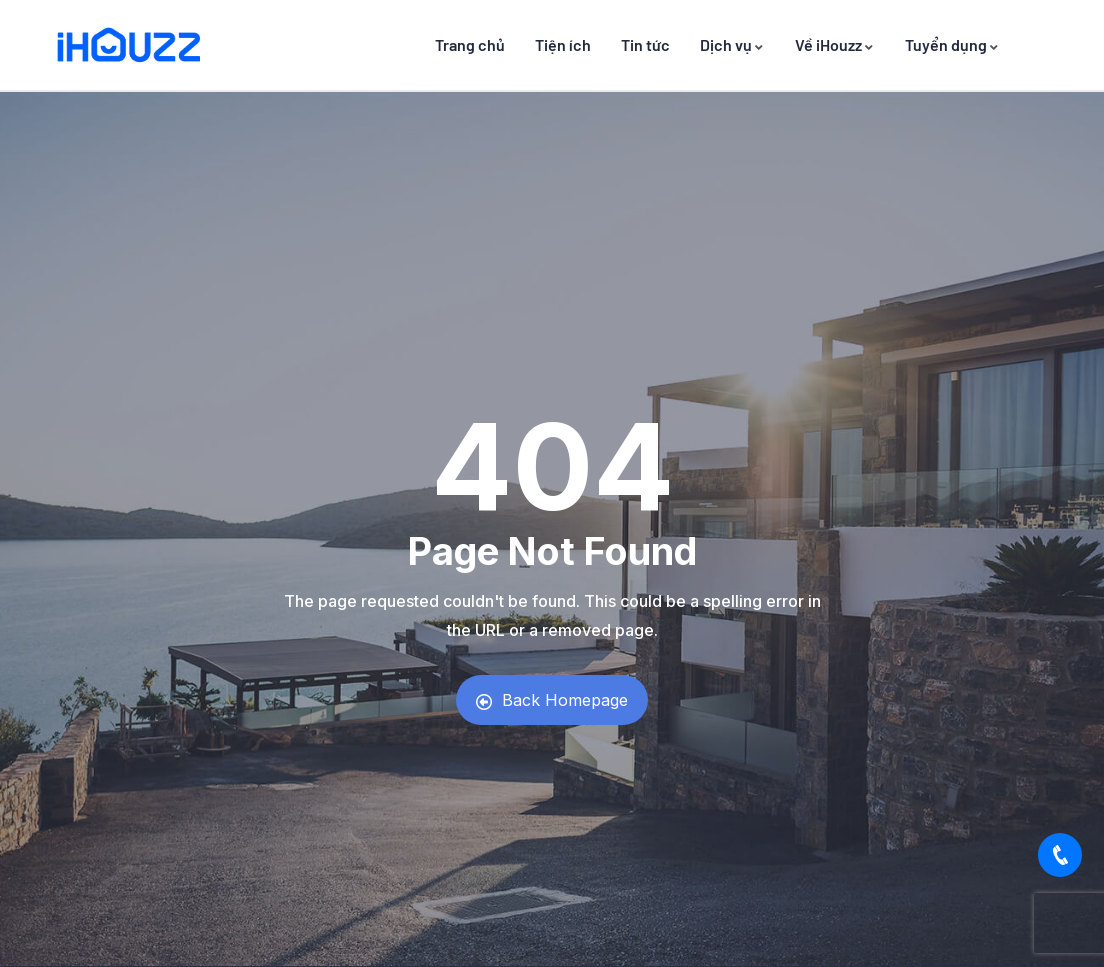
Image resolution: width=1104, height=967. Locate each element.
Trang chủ (470, 44)
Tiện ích (563, 44)
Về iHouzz (835, 44)
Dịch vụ (732, 44)
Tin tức (645, 44)
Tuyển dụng (952, 44)
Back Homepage (552, 700)
